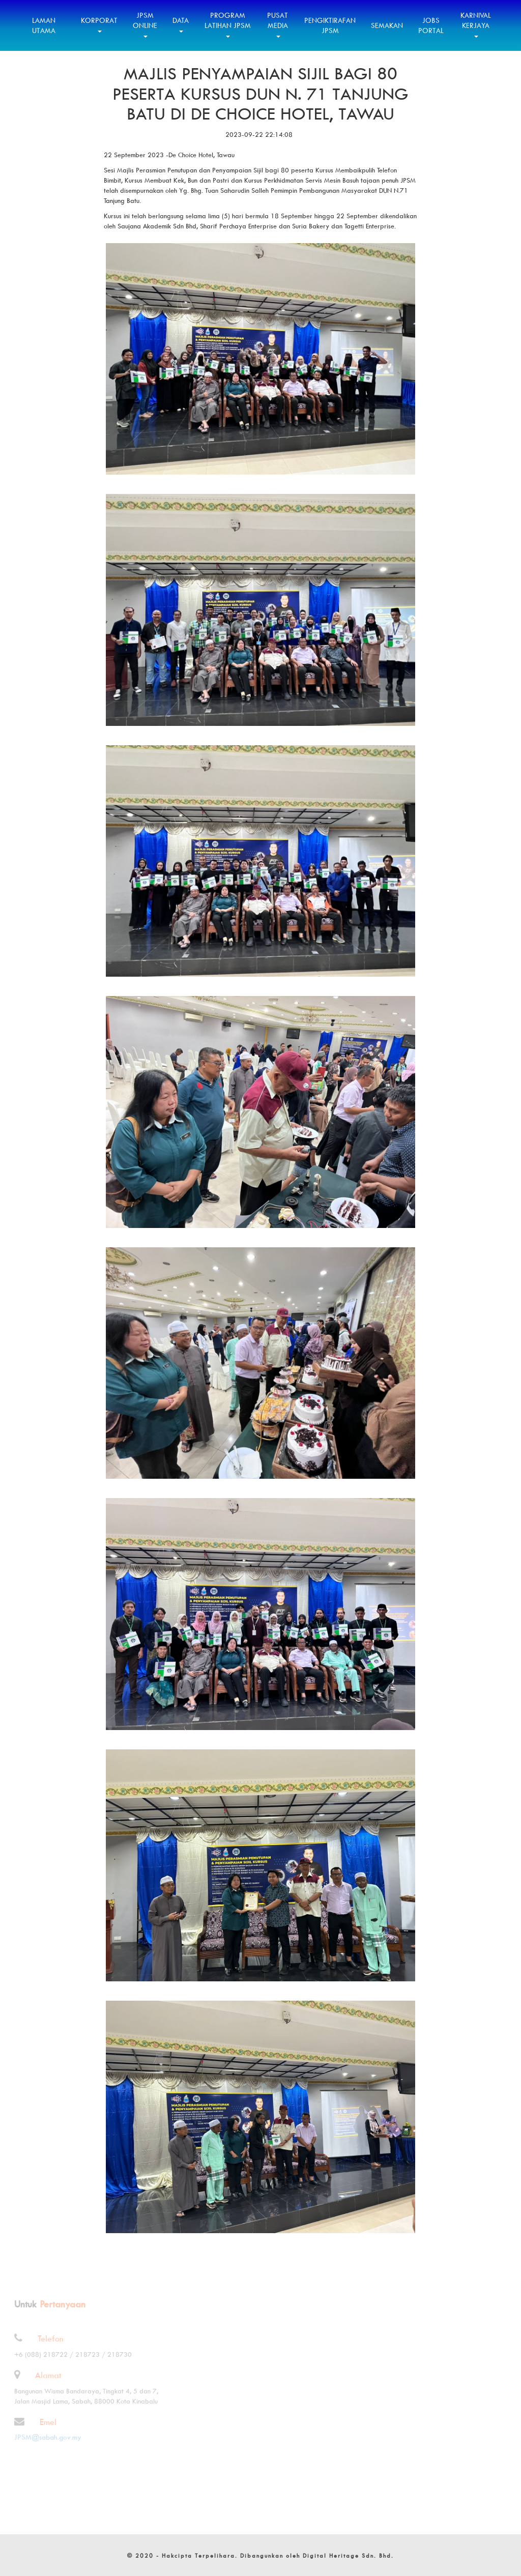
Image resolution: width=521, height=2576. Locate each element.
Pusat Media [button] (277, 24)
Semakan (387, 25)
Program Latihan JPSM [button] (228, 24)
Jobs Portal (431, 25)
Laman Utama (43, 25)
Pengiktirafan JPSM (330, 25)
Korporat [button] (99, 24)
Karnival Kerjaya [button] (475, 24)
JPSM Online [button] (145, 24)
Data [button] (180, 24)
